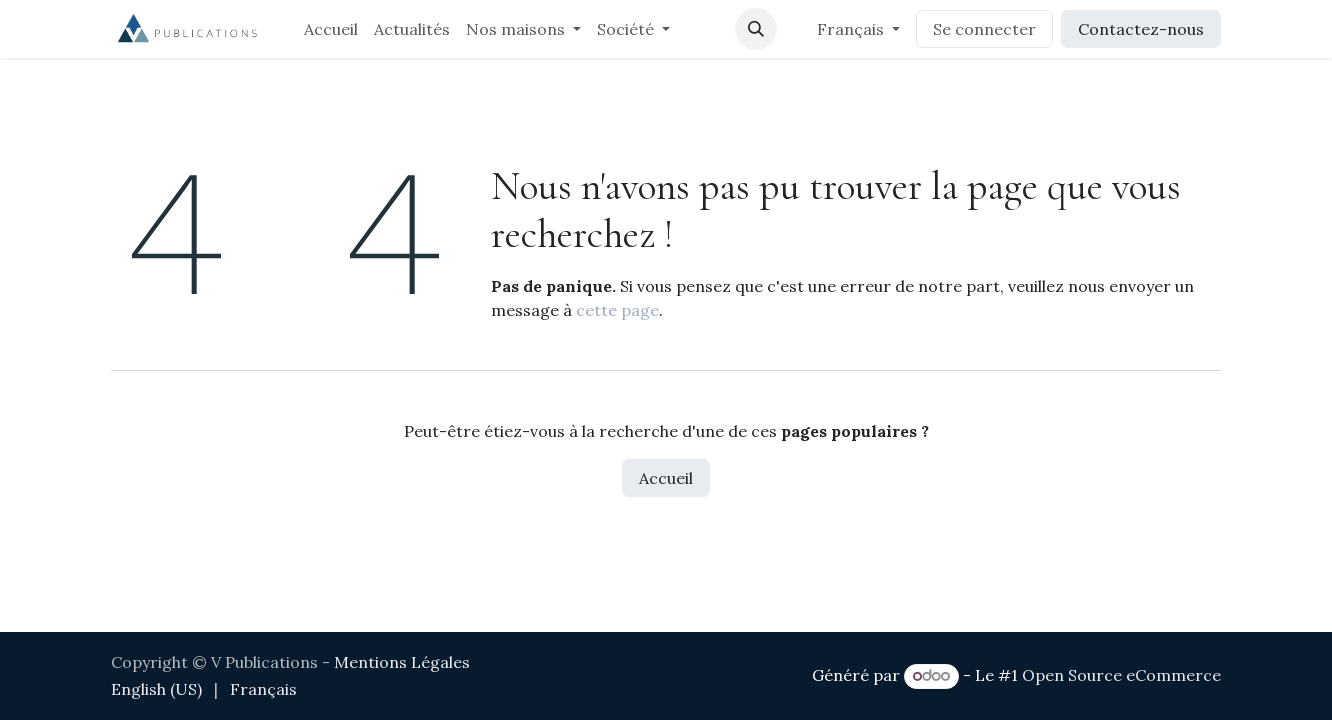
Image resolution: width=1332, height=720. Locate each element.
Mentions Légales (402, 662)
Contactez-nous (1141, 29)
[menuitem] (331, 29)
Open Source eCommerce (1121, 675)
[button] (756, 29)
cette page (617, 310)
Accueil (666, 478)
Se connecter (984, 29)
